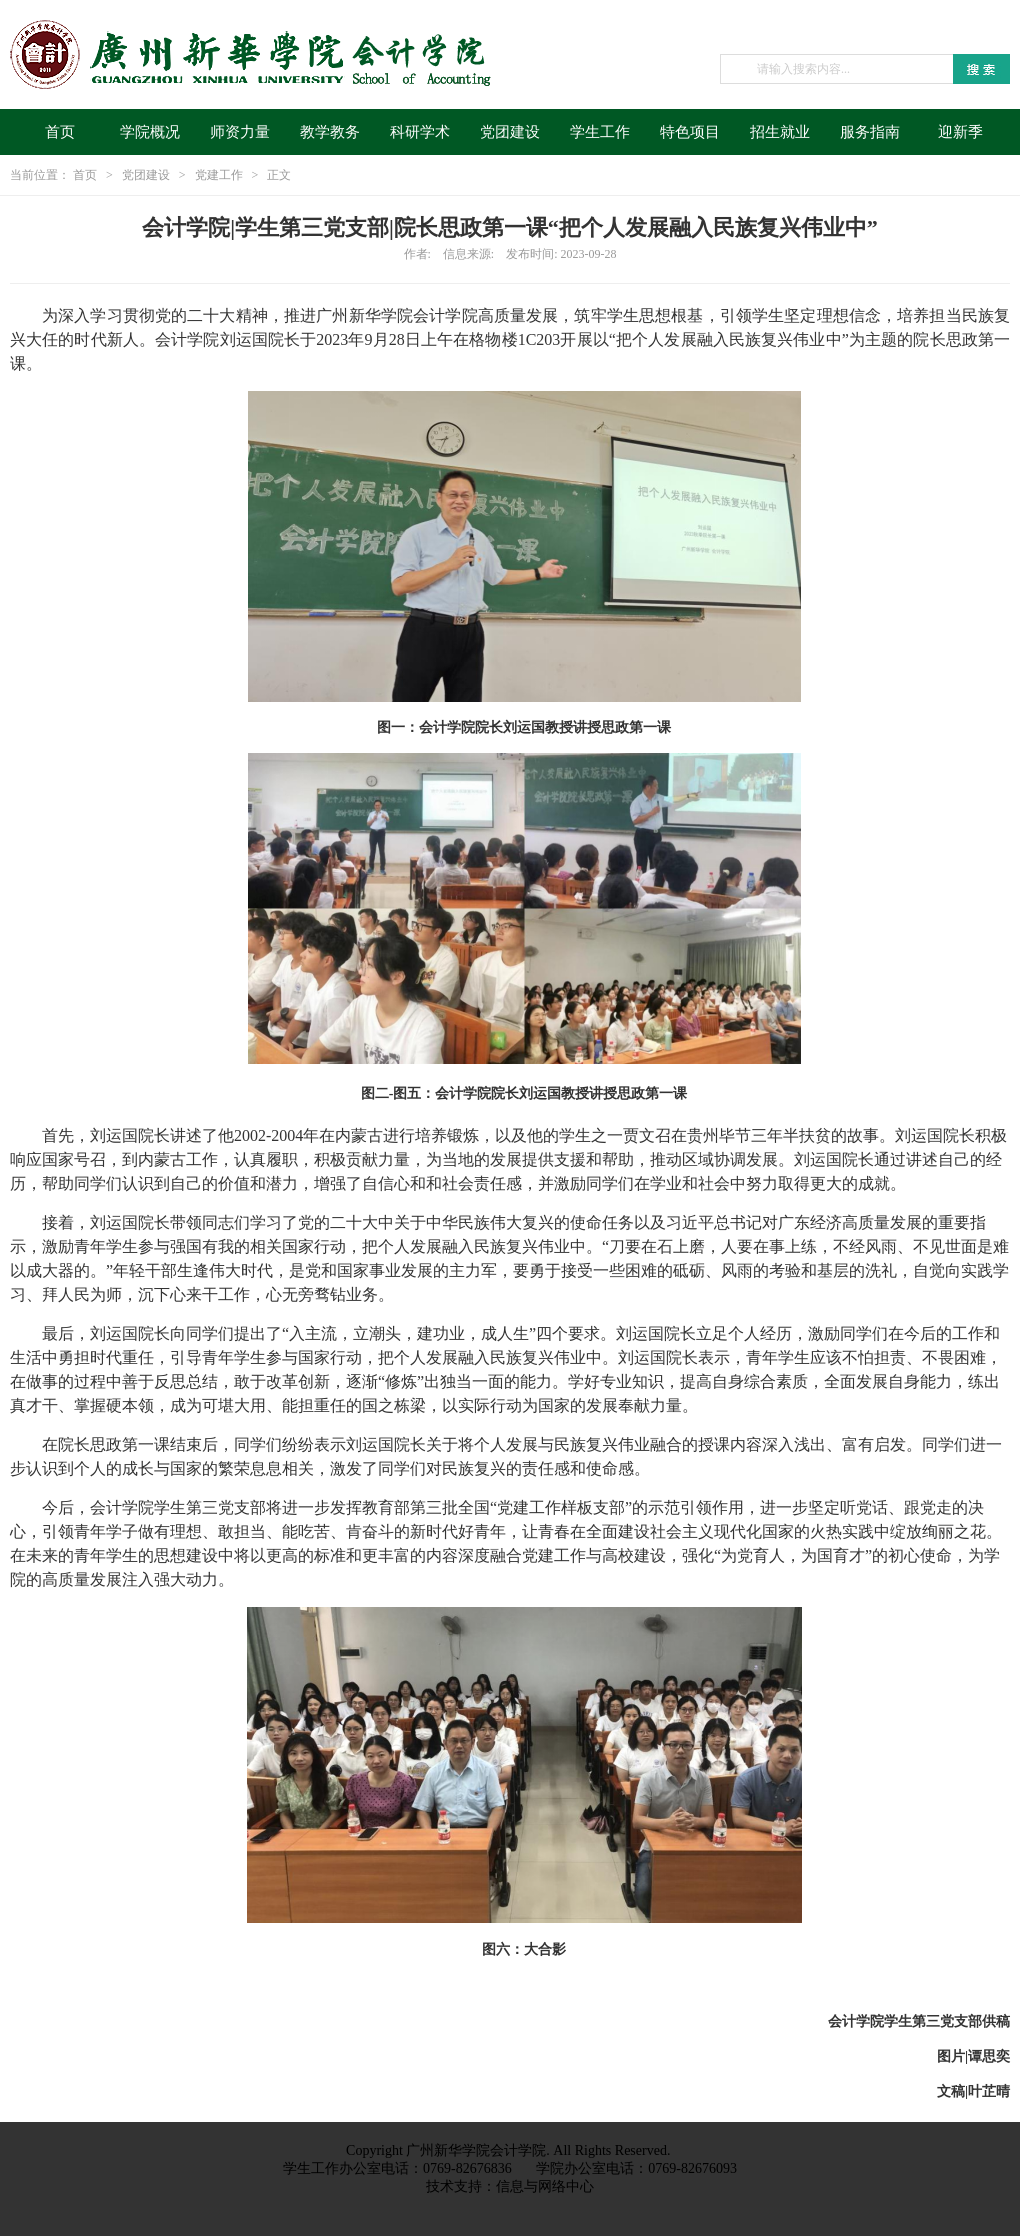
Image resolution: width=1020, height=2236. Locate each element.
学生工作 (600, 132)
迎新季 (960, 132)
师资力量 (240, 132)
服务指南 (870, 132)
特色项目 (690, 132)
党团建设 (510, 132)
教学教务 (330, 132)
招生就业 (780, 132)
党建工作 (219, 175)
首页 (60, 132)
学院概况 (150, 132)
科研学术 (420, 132)
